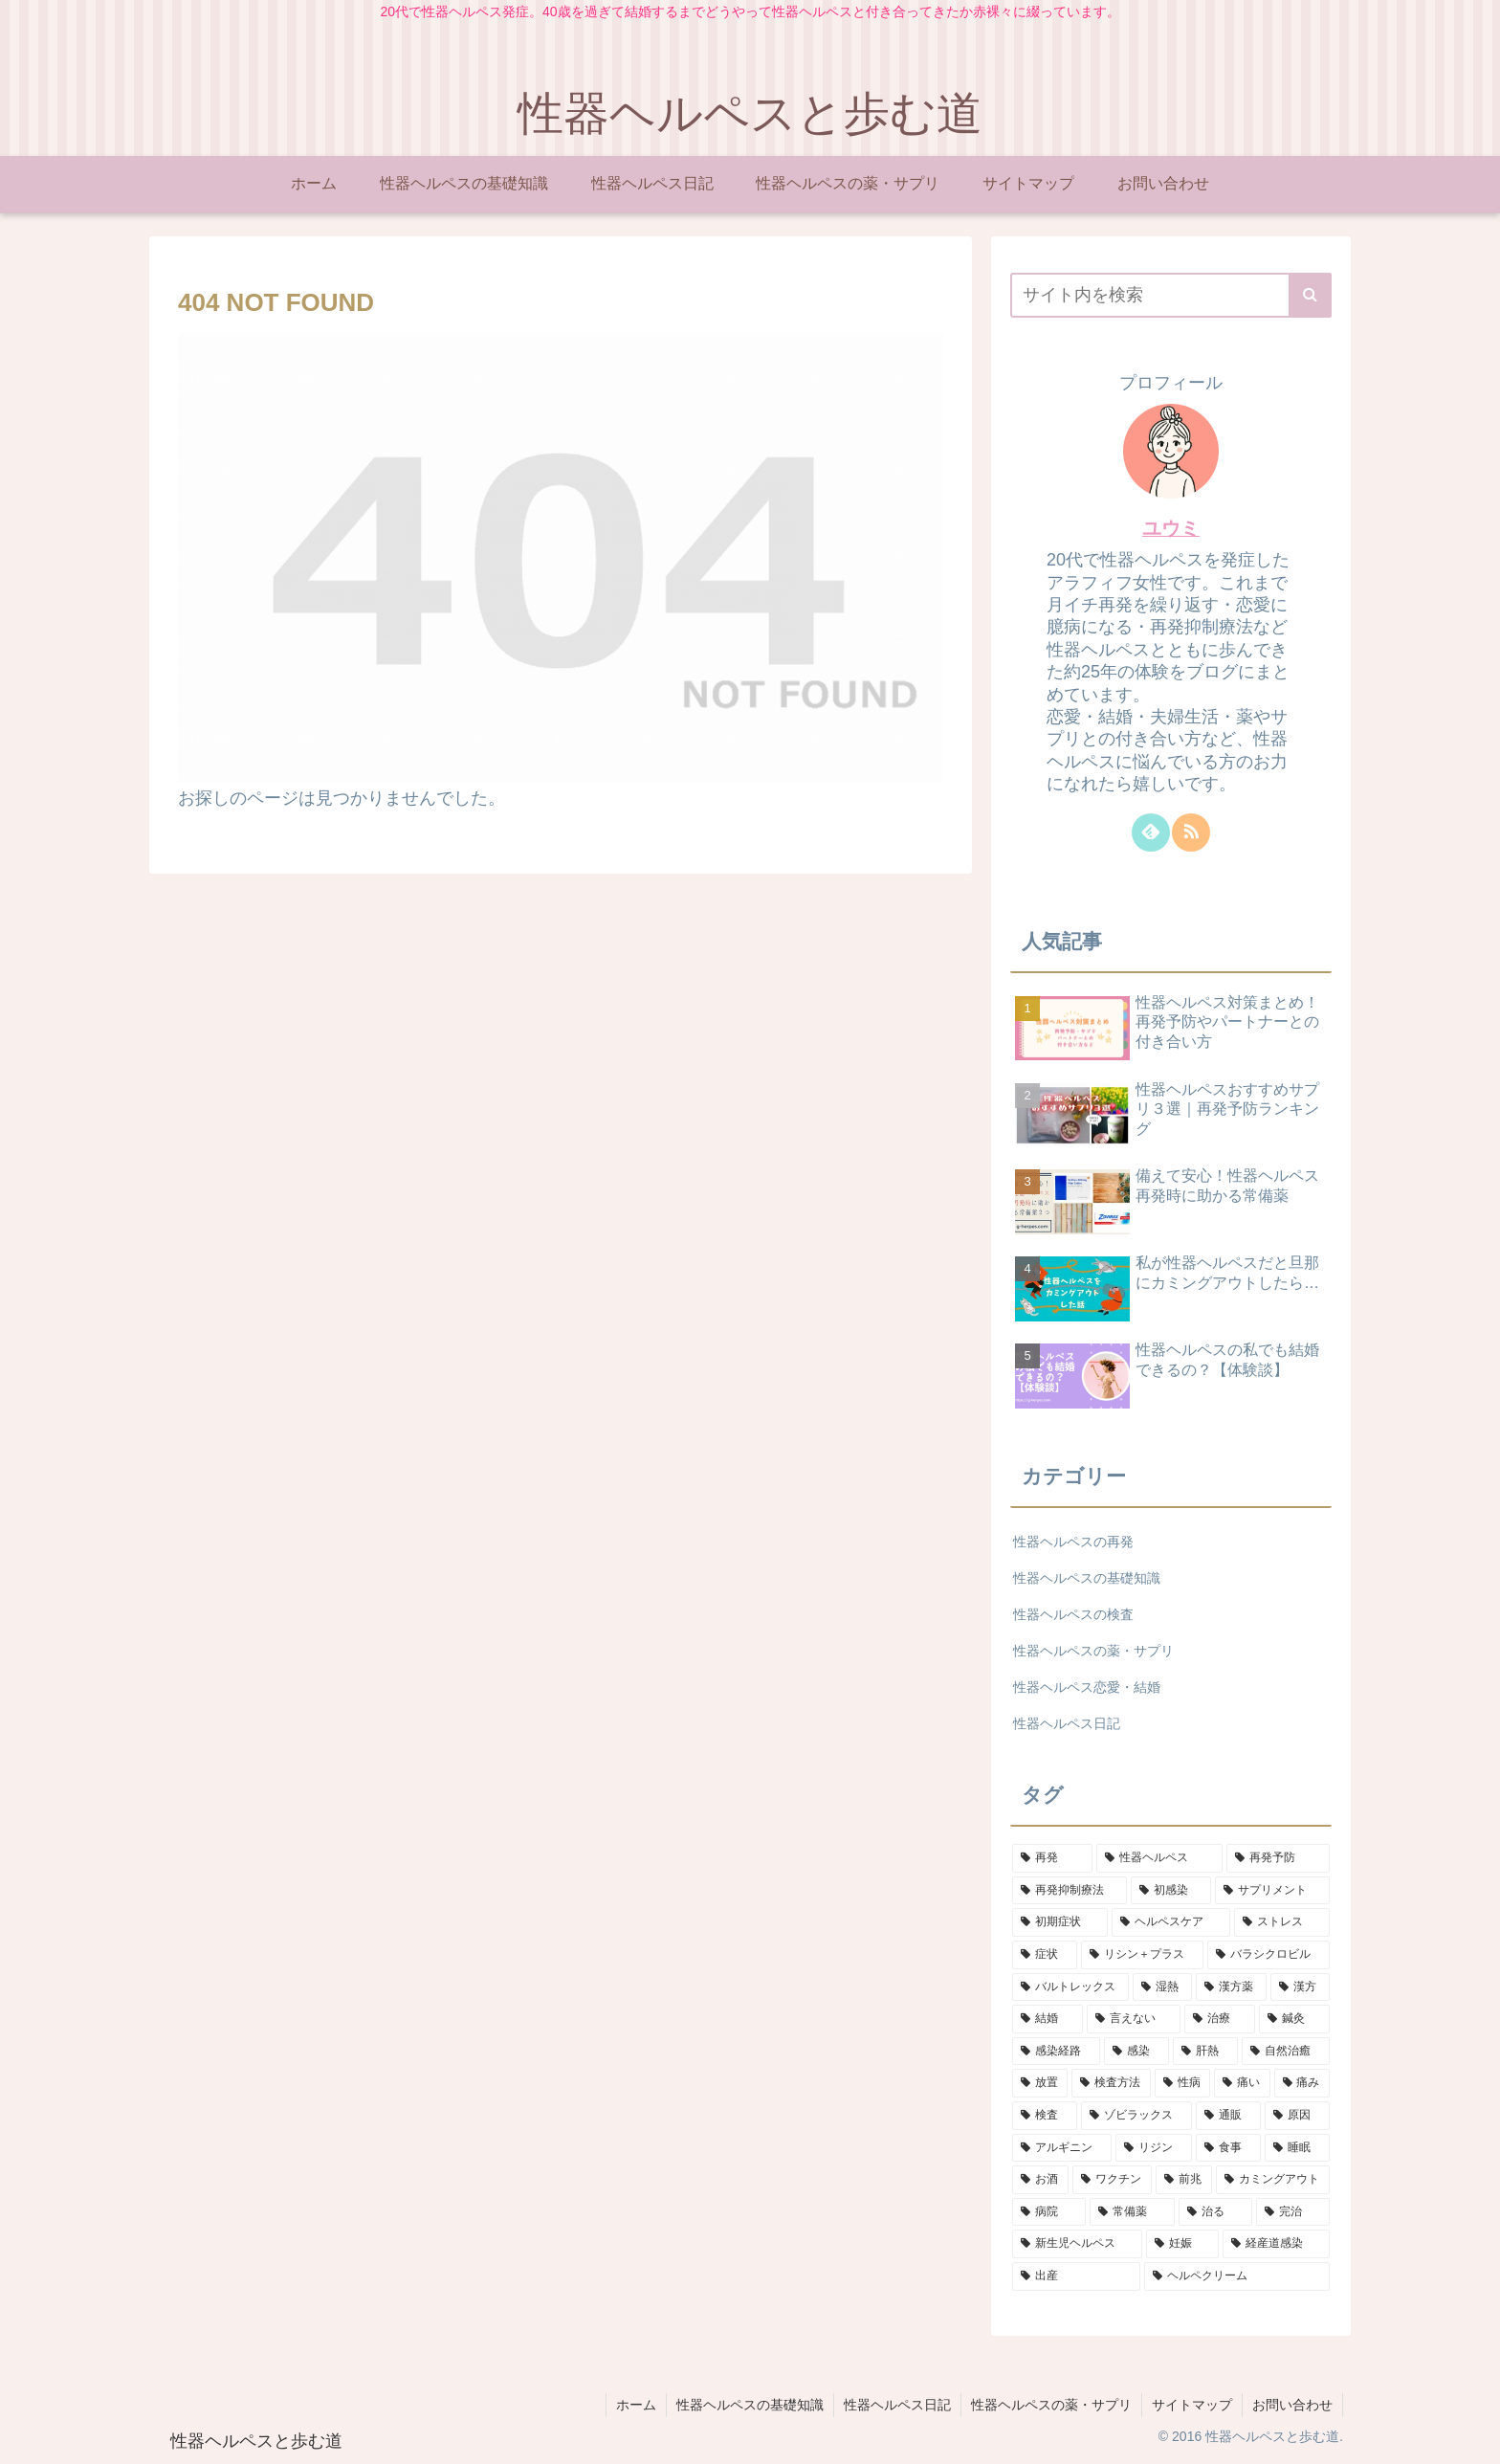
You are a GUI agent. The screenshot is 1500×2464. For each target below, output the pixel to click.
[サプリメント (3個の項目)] (1272, 1890)
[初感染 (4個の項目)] (1171, 1890)
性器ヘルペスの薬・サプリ (1051, 2404)
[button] (1310, 295)
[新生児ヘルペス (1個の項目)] (1077, 2244)
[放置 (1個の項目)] (1040, 2083)
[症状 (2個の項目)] (1044, 1955)
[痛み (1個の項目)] (1302, 2083)
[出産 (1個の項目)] (1076, 2276)
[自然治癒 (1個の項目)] (1286, 2051)
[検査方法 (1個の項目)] (1110, 2083)
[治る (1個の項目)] (1215, 2212)
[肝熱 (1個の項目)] (1205, 2051)
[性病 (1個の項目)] (1182, 2083)
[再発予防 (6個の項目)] (1278, 1858)
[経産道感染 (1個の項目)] (1276, 2244)
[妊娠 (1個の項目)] (1182, 2244)
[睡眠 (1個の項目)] (1297, 2148)
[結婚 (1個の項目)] (1047, 2019)
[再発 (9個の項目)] (1052, 1858)
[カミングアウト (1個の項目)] (1273, 2179)
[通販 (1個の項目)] (1228, 2115)
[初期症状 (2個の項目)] (1060, 1922)
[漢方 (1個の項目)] (1300, 1987)
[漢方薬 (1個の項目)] (1231, 1987)
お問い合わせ (1292, 2404)
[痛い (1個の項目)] (1241, 2083)
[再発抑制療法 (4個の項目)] (1069, 1890)
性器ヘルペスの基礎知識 (750, 2404)
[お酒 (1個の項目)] (1040, 2179)
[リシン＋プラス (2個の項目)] (1142, 1955)
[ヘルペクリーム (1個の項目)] (1237, 2276)
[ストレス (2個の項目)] (1282, 1922)
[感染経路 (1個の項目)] (1056, 2051)
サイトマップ (1192, 2404)
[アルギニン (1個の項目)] (1062, 2148)
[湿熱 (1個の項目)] (1162, 1987)
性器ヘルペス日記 (897, 2404)
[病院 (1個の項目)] (1049, 2212)
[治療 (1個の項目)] (1219, 2019)
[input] (1171, 295)
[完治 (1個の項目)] (1293, 2212)
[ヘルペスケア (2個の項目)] (1171, 1922)
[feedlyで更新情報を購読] (1151, 832)
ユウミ (1171, 528)
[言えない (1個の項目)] (1133, 2019)
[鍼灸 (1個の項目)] (1294, 2019)
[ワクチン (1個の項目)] (1112, 2179)
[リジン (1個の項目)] (1153, 2148)
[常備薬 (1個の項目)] (1132, 2212)
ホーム (636, 2404)
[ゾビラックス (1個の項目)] (1136, 2115)
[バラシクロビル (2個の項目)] (1268, 1955)
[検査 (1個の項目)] (1044, 2115)
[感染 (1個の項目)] (1136, 2051)
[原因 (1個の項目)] (1297, 2115)
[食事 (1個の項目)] (1228, 2148)
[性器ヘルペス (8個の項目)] (1159, 1858)
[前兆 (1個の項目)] (1184, 2179)
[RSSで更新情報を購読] (1191, 832)
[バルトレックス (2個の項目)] (1070, 1987)
